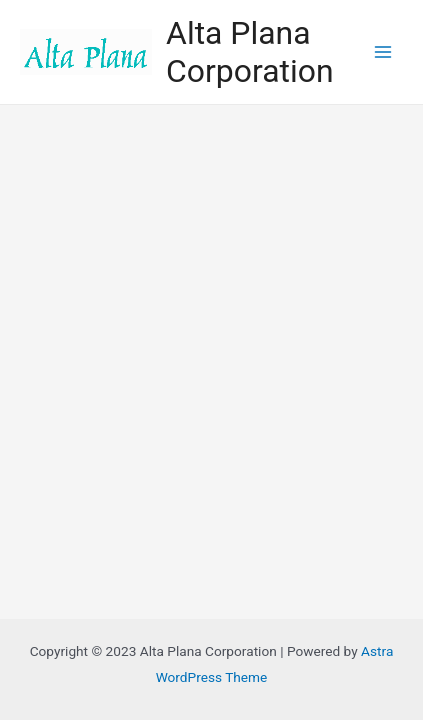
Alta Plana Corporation (249, 52)
